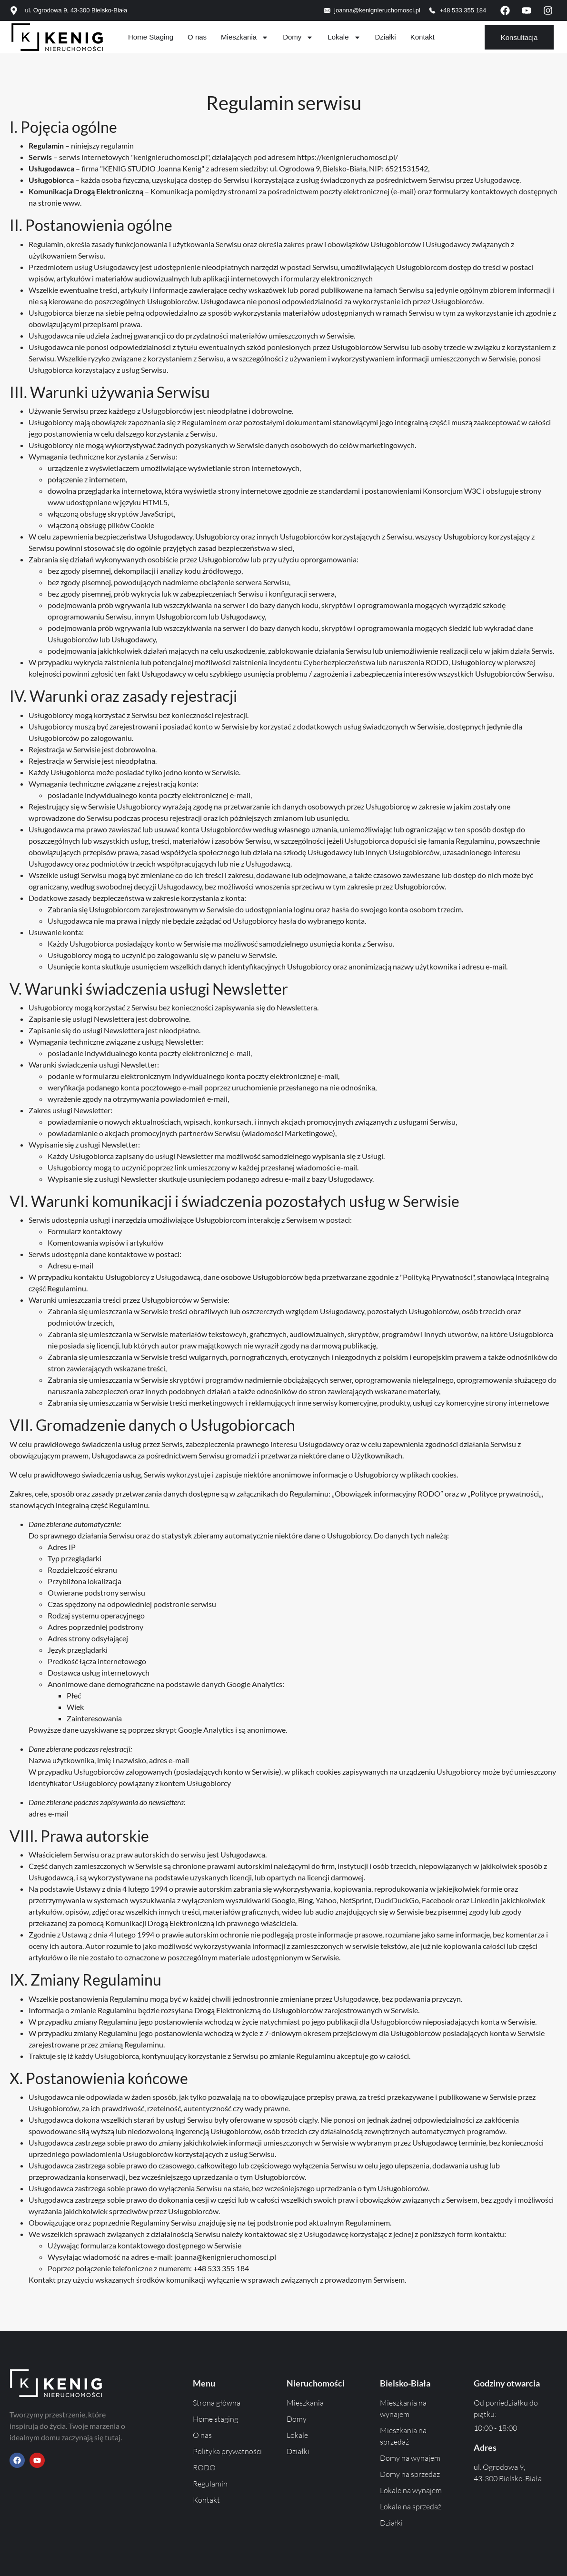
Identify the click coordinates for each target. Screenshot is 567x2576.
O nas (197, 37)
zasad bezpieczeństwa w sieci (245, 547)
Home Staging (150, 37)
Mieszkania (245, 37)
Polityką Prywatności (437, 1276)
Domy (298, 37)
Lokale (344, 37)
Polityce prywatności (504, 1493)
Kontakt (422, 37)
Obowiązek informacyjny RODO (387, 1493)
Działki (385, 37)
